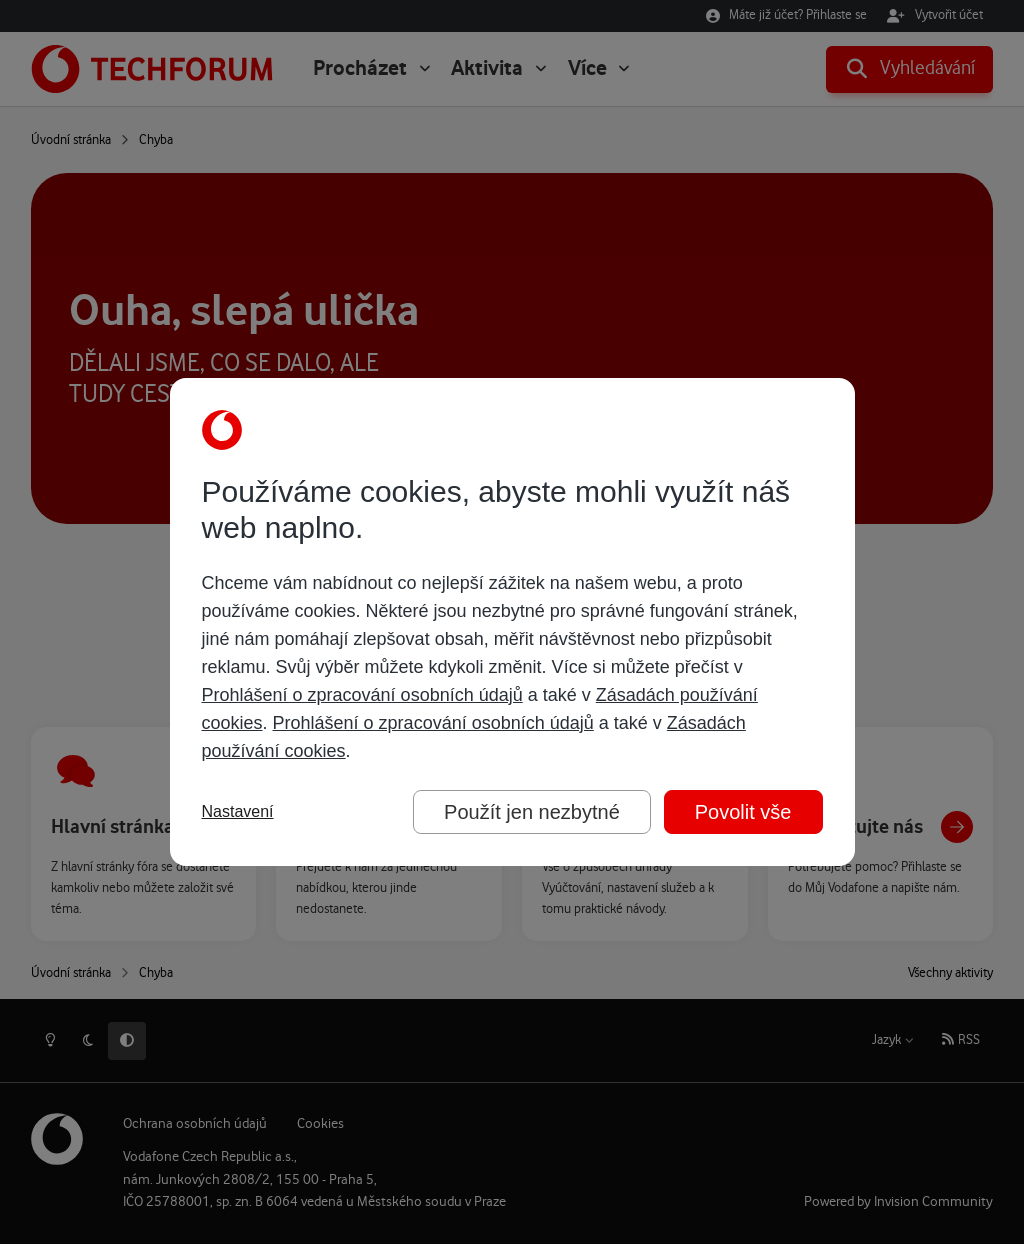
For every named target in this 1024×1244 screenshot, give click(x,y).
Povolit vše (743, 812)
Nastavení (238, 811)
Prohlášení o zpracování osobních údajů (362, 695)
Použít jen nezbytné (532, 812)
